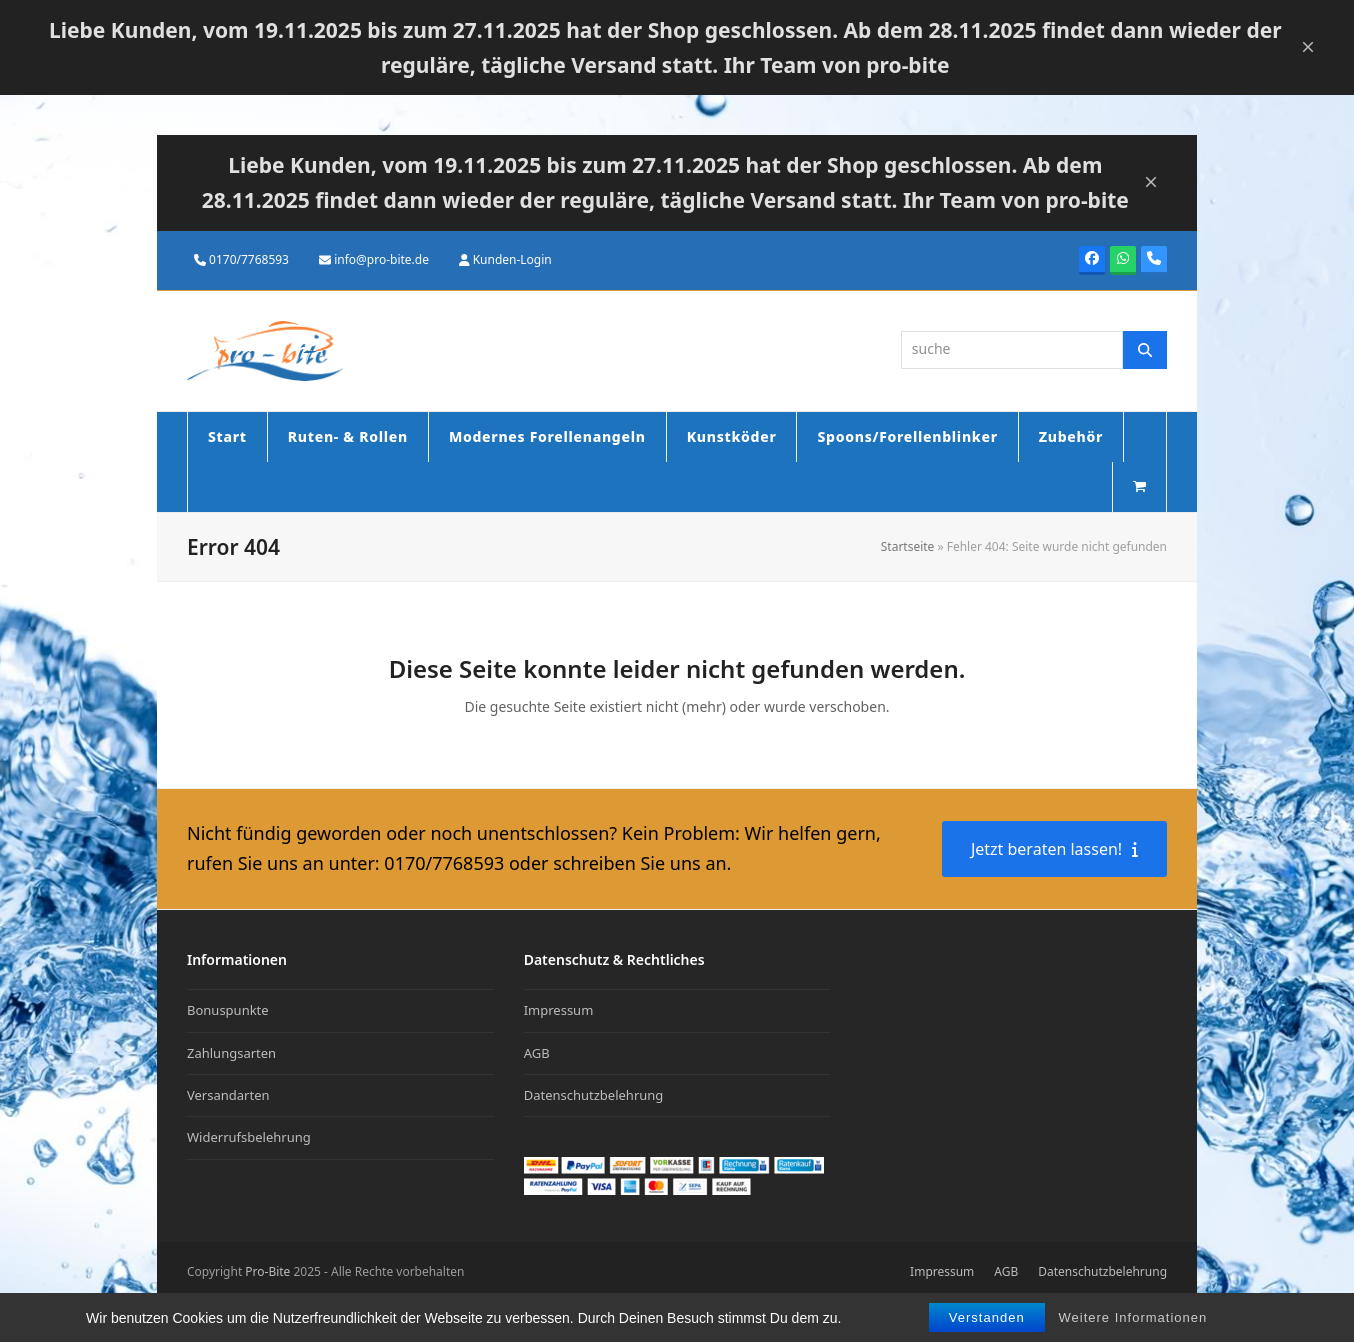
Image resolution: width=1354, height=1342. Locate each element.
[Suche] (1145, 350)
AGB (537, 1053)
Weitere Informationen (1133, 1318)
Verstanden (987, 1318)
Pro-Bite (267, 1271)
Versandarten (228, 1095)
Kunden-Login (512, 259)
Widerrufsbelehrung (249, 1137)
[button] (1139, 487)
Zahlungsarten (231, 1053)
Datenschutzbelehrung (594, 1095)
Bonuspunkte (228, 1010)
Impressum (559, 1010)
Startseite (908, 546)
